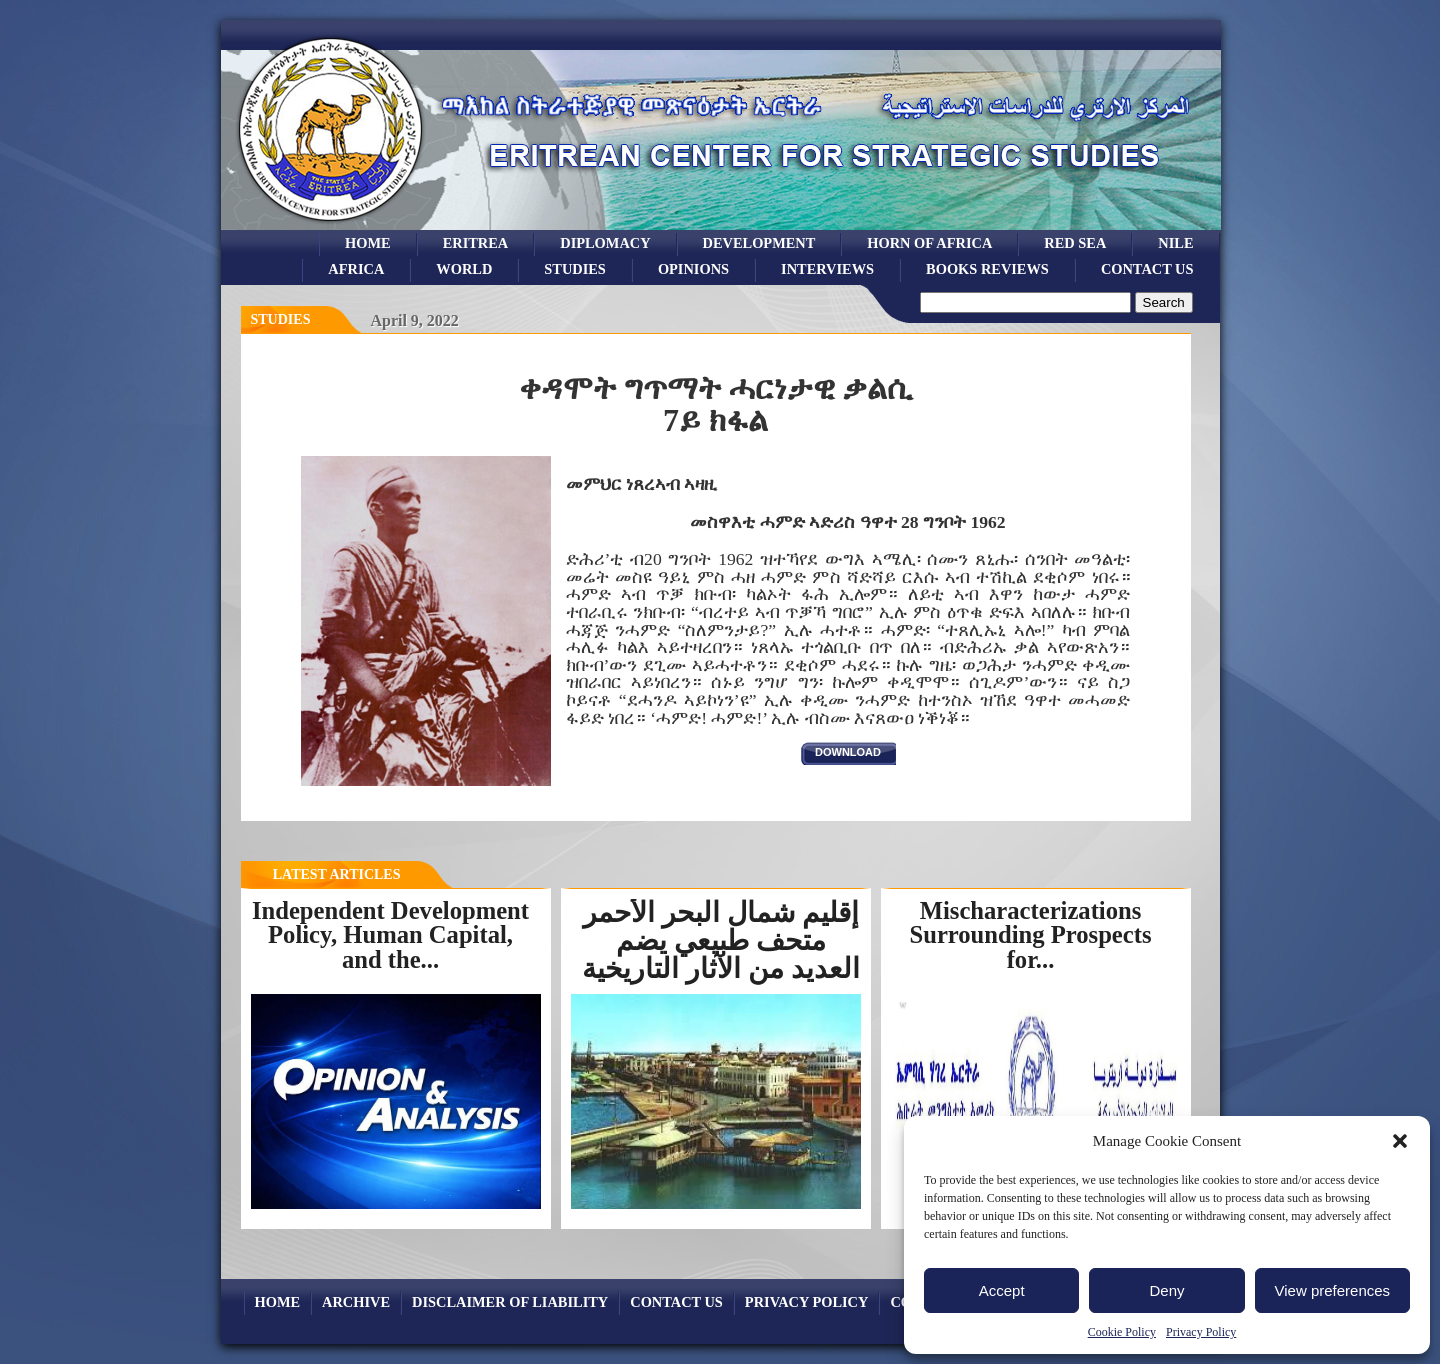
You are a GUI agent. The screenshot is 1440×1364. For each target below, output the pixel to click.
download (848, 752)
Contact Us (1147, 269)
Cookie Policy (1122, 1332)
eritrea (476, 243)
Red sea (1075, 243)
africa (356, 269)
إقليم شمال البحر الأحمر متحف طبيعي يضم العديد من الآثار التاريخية (721, 940)
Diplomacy (605, 243)
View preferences (1333, 1290)
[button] (1400, 1141)
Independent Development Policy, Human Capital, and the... (390, 935)
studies (575, 269)
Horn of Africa (929, 243)
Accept (1002, 1290)
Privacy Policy (1201, 1332)
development (759, 243)
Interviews (827, 269)
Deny (1166, 1290)
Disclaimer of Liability (510, 1302)
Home (368, 243)
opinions (693, 269)
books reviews (987, 269)
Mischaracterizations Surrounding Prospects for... (1031, 935)
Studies (281, 319)
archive (356, 1302)
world (464, 269)
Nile (1175, 243)
